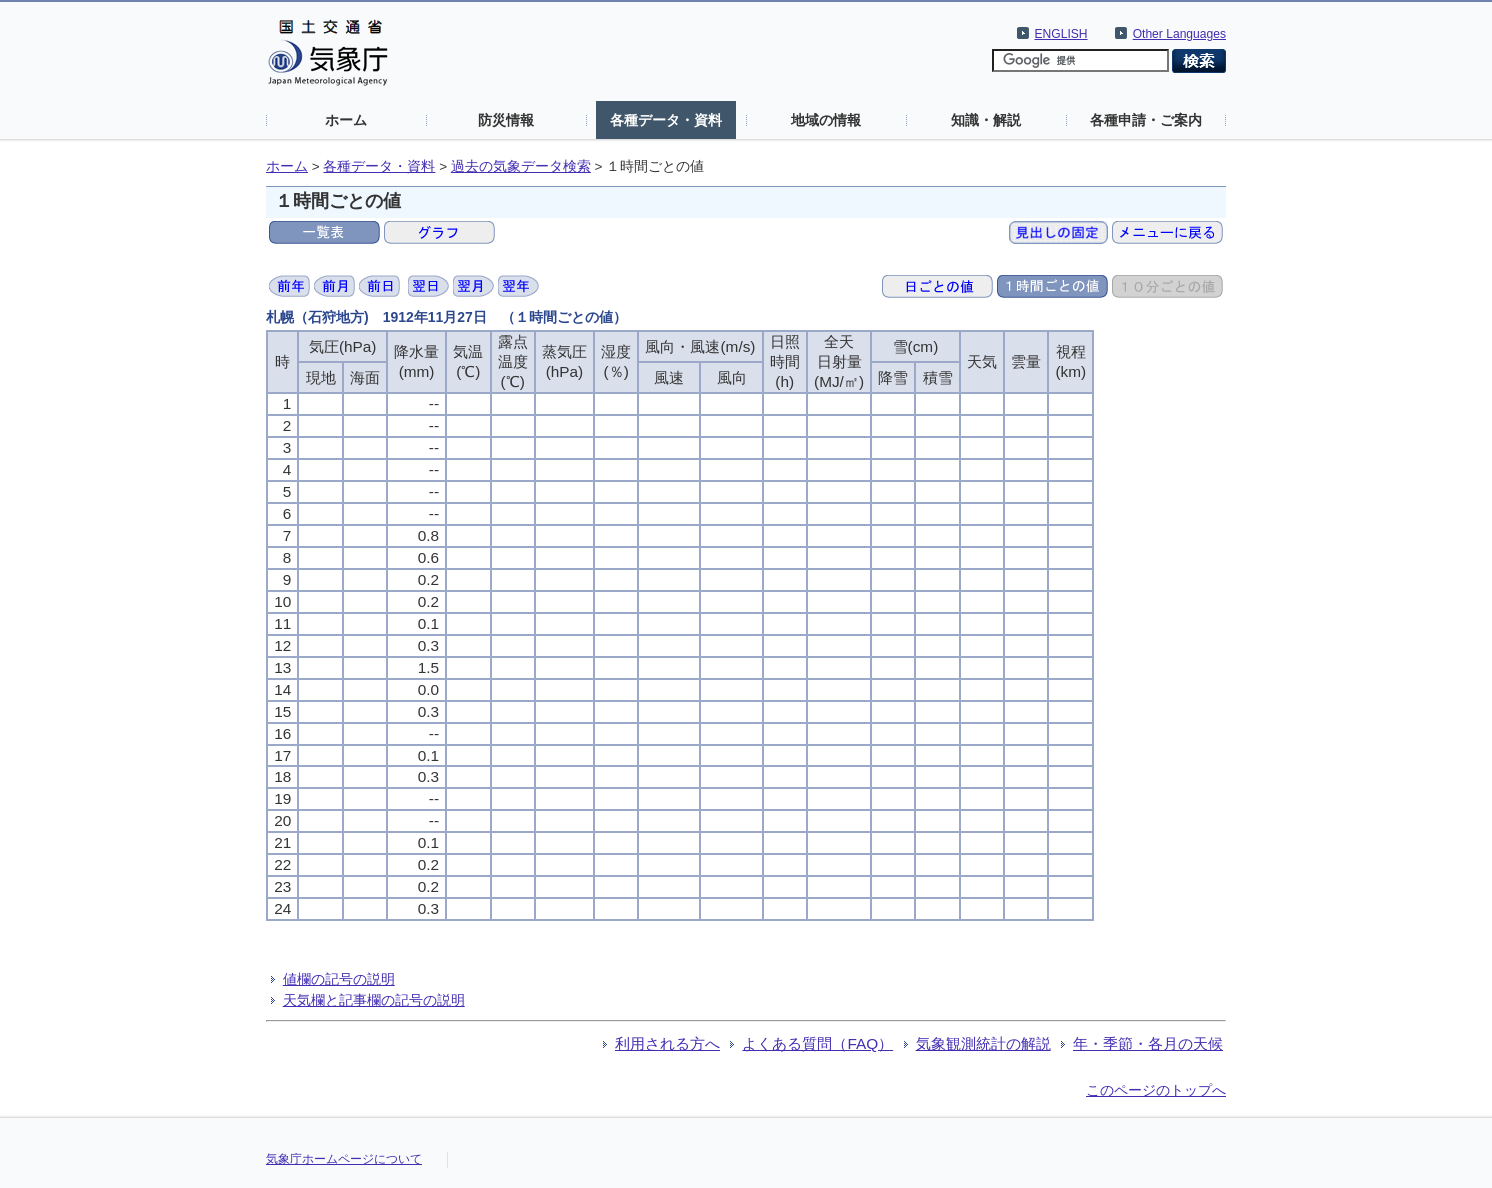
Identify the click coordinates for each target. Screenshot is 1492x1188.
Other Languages (1179, 34)
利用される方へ (667, 1043)
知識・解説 (986, 120)
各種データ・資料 (666, 120)
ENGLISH (1061, 34)
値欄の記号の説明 (339, 979)
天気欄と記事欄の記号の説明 (374, 1000)
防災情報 (506, 120)
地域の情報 (826, 120)
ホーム (346, 120)
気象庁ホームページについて (344, 1159)
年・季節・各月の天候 (1148, 1043)
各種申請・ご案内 (1146, 120)
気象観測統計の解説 (983, 1043)
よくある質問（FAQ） (817, 1043)
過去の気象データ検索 (521, 166)
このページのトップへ (1156, 1090)
